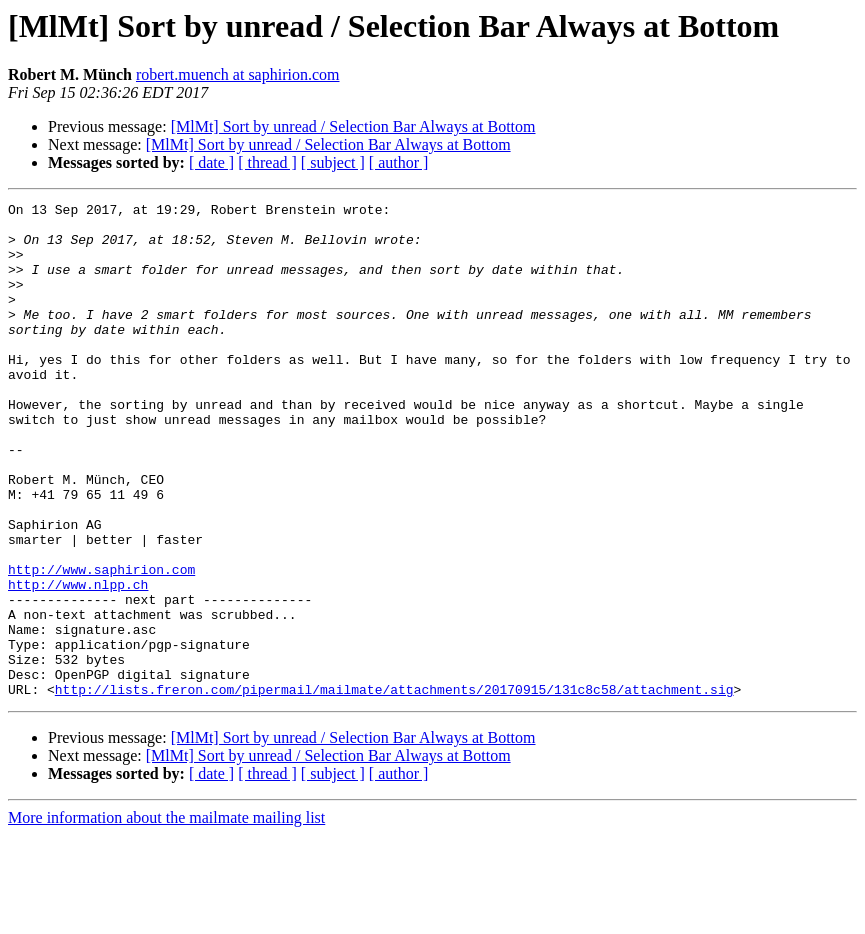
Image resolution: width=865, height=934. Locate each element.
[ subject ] (333, 162)
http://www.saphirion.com (101, 644)
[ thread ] (267, 162)
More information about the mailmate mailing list (166, 916)
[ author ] (399, 162)
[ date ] (211, 162)
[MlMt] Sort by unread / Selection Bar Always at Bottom (353, 126)
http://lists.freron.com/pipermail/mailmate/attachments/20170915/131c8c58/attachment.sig (394, 788)
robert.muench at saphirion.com (238, 74)
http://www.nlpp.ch (78, 662)
